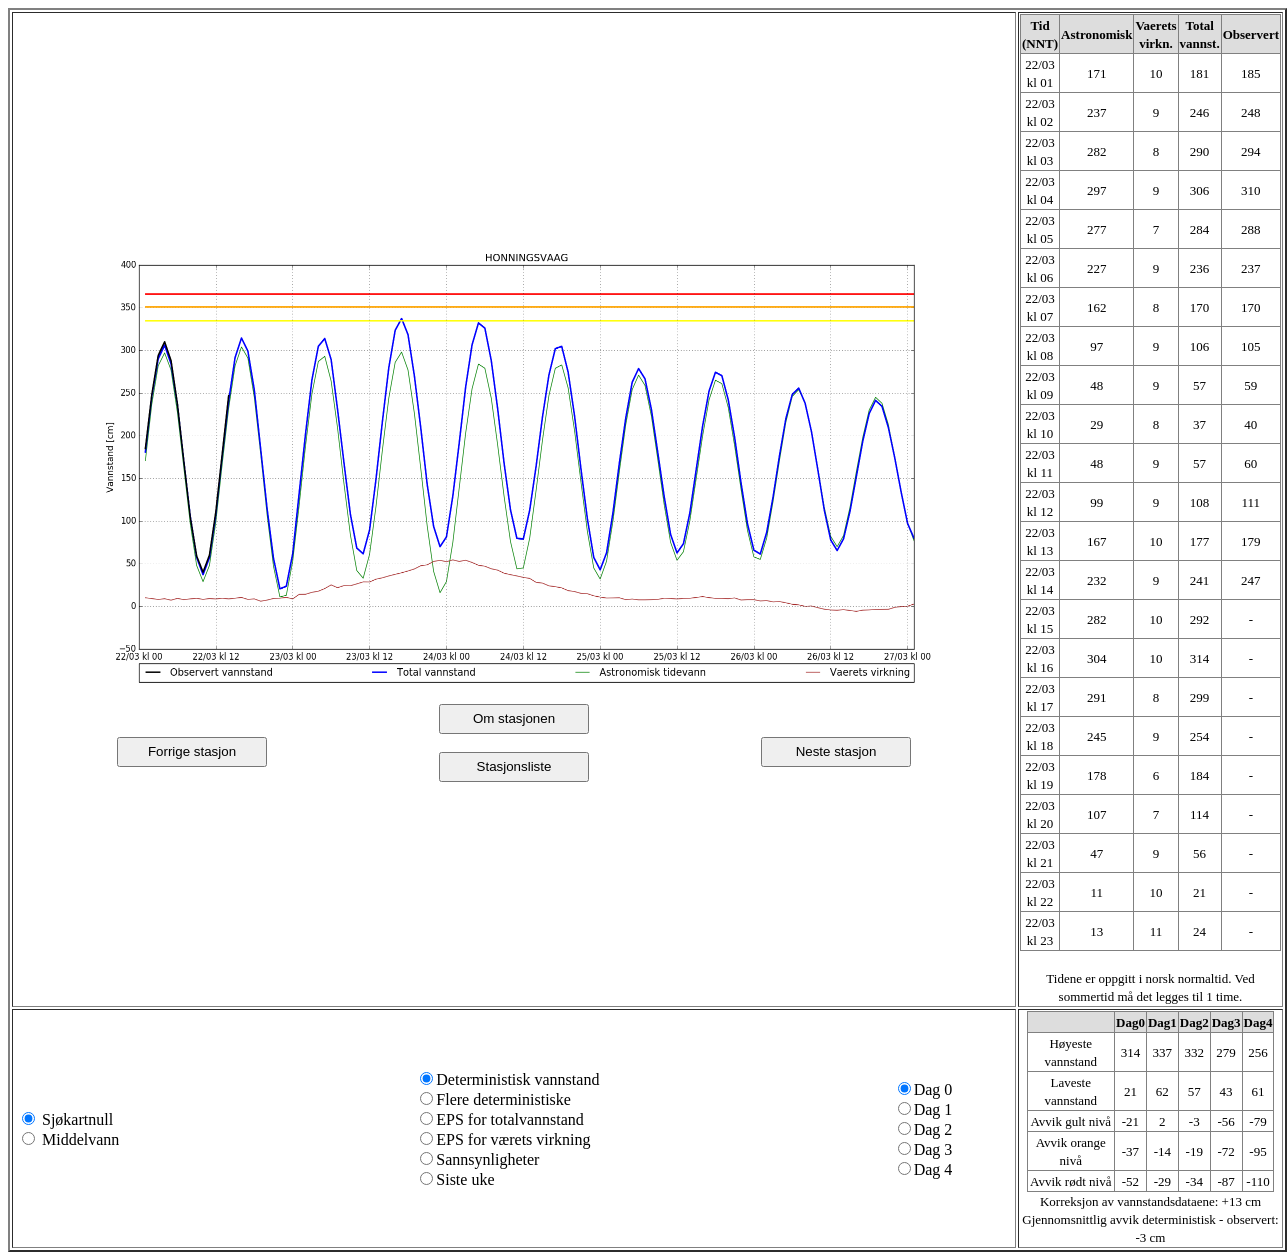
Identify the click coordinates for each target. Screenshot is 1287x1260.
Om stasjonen (514, 718)
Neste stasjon (836, 751)
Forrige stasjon (192, 751)
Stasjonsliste (514, 766)
